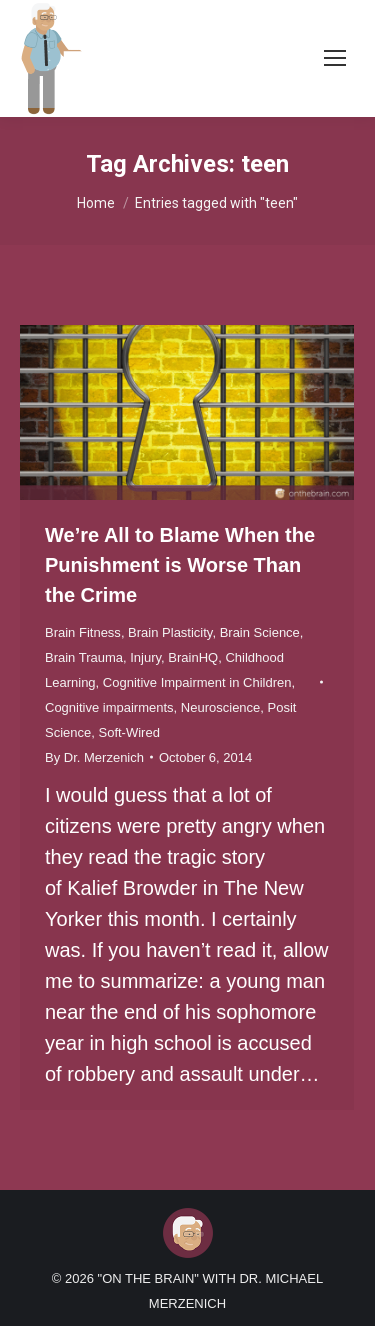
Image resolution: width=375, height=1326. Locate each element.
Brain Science (260, 632)
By (94, 757)
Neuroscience (221, 707)
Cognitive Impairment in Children (197, 682)
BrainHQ (193, 657)
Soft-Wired (128, 732)
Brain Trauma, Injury (103, 657)
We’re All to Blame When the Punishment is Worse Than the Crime (180, 565)
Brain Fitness (83, 632)
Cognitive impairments (109, 707)
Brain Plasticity (170, 632)
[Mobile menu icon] (335, 58)
